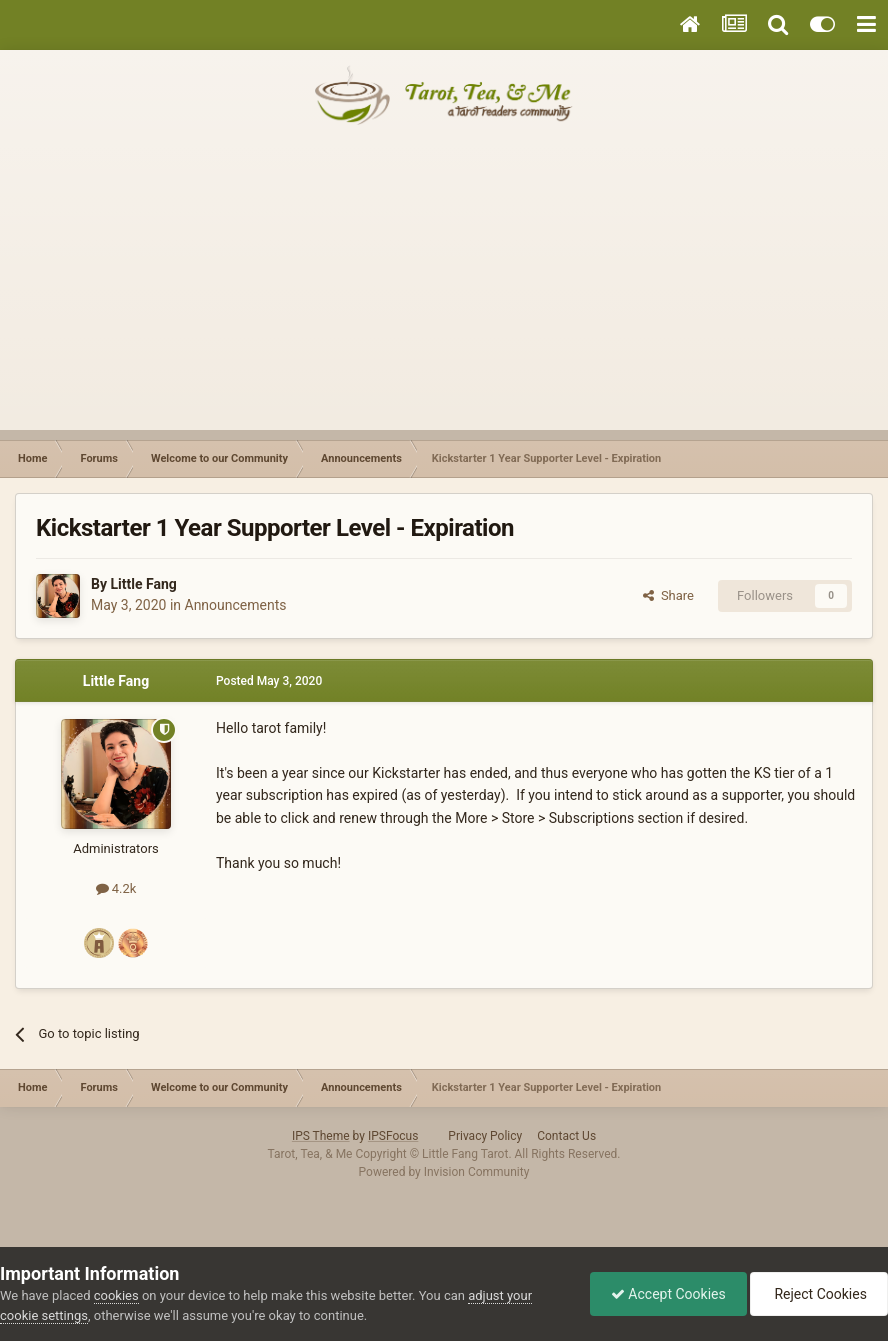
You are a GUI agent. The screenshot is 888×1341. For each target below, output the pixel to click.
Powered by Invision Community (444, 1172)
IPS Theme (321, 1136)
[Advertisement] (444, 290)
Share (668, 595)
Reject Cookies (819, 1294)
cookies (116, 1295)
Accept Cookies (668, 1294)
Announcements (236, 605)
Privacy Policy (485, 1136)
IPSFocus (393, 1136)
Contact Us (566, 1136)
